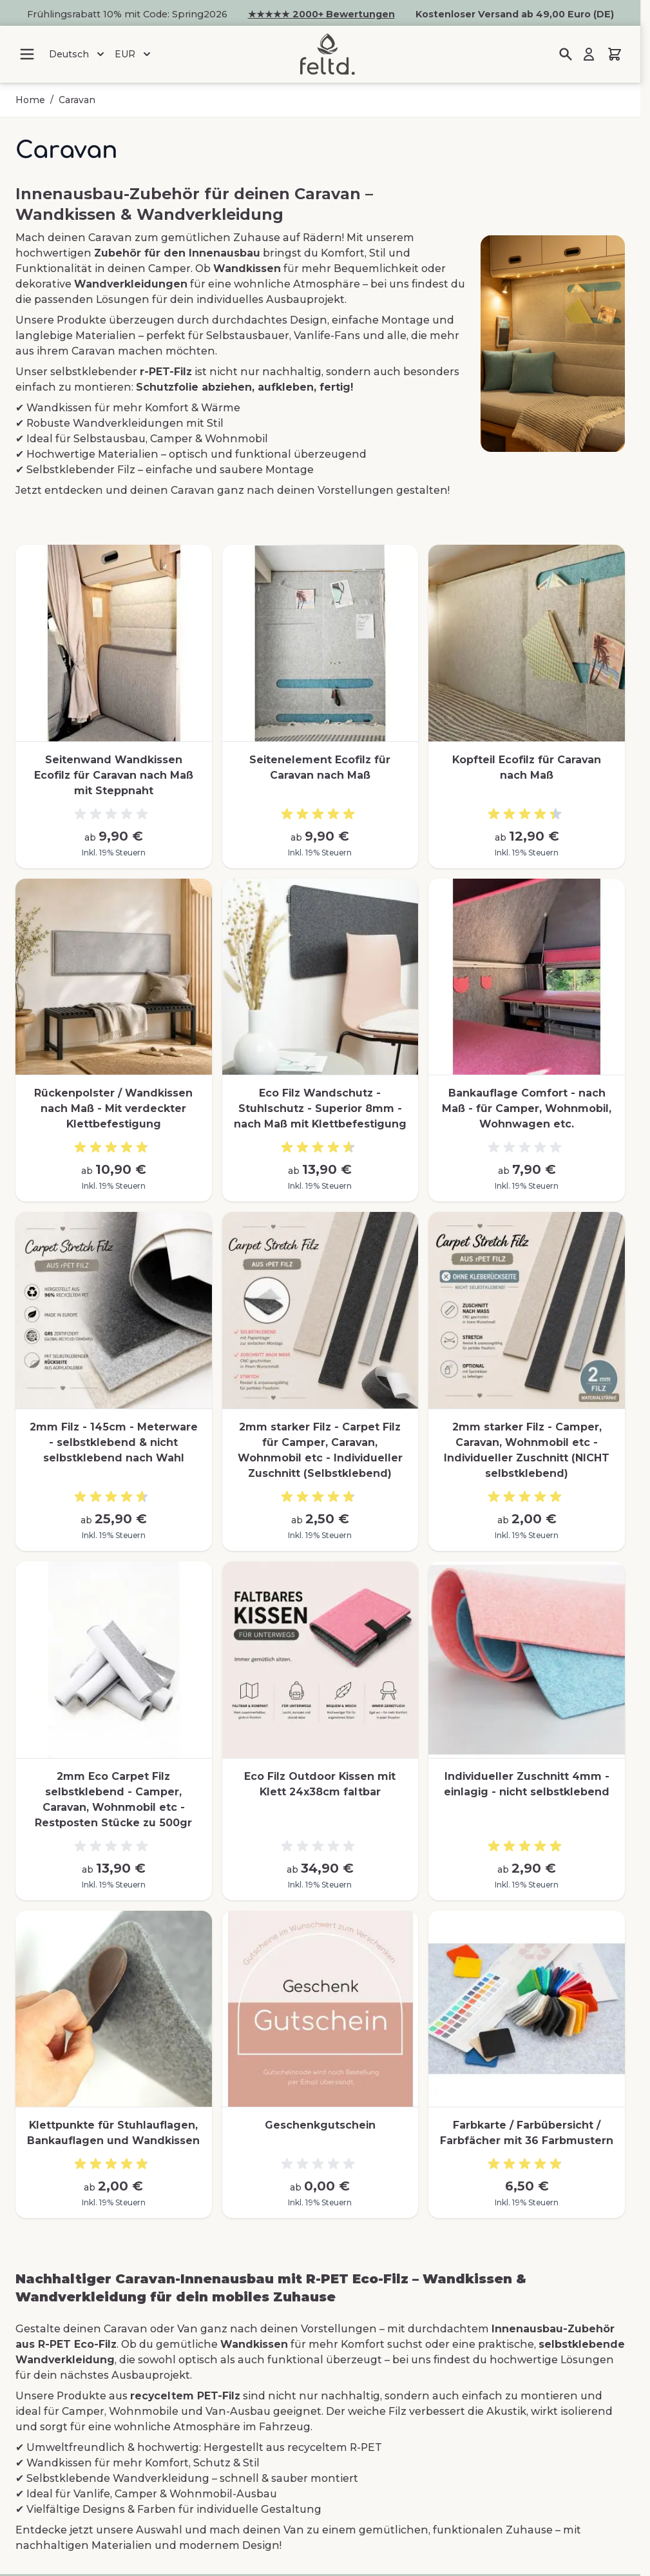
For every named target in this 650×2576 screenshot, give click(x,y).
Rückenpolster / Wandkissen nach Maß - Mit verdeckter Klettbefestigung (113, 1108)
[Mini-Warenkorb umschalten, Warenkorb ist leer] (614, 54)
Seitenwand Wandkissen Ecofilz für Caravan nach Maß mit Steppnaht (113, 775)
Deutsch (78, 54)
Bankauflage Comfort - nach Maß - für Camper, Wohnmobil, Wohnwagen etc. (526, 1108)
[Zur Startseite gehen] (327, 54)
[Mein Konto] (588, 54)
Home (30, 100)
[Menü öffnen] (27, 54)
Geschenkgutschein (320, 2125)
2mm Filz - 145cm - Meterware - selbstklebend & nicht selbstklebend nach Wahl (114, 1442)
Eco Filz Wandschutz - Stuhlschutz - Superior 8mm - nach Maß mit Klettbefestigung (320, 1108)
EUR (134, 54)
